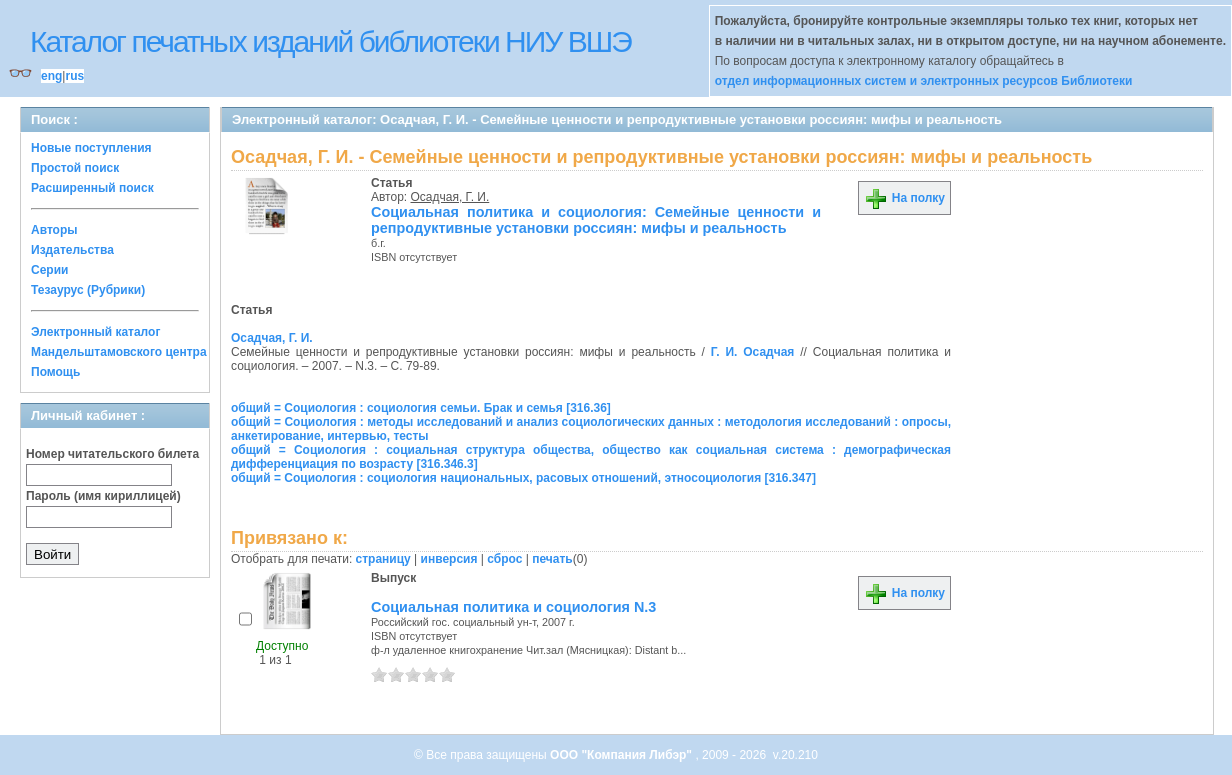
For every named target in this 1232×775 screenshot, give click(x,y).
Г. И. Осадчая (753, 352)
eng (51, 76)
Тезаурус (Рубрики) (88, 290)
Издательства (72, 250)
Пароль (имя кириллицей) (103, 496)
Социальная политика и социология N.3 (513, 607)
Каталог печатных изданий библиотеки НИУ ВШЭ (330, 41)
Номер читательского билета (112, 454)
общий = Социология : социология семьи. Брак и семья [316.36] (421, 408)
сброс (504, 559)
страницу (383, 559)
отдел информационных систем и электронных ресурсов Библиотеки (924, 81)
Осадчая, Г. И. (450, 197)
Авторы (54, 230)
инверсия (449, 559)
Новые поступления (91, 148)
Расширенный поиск (92, 188)
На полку (904, 198)
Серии (49, 270)
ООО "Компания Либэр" (622, 755)
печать (552, 559)
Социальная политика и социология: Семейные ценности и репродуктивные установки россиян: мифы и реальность (596, 220)
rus (74, 76)
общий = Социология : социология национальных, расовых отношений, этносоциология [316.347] (523, 478)
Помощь (55, 372)
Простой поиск (75, 168)
